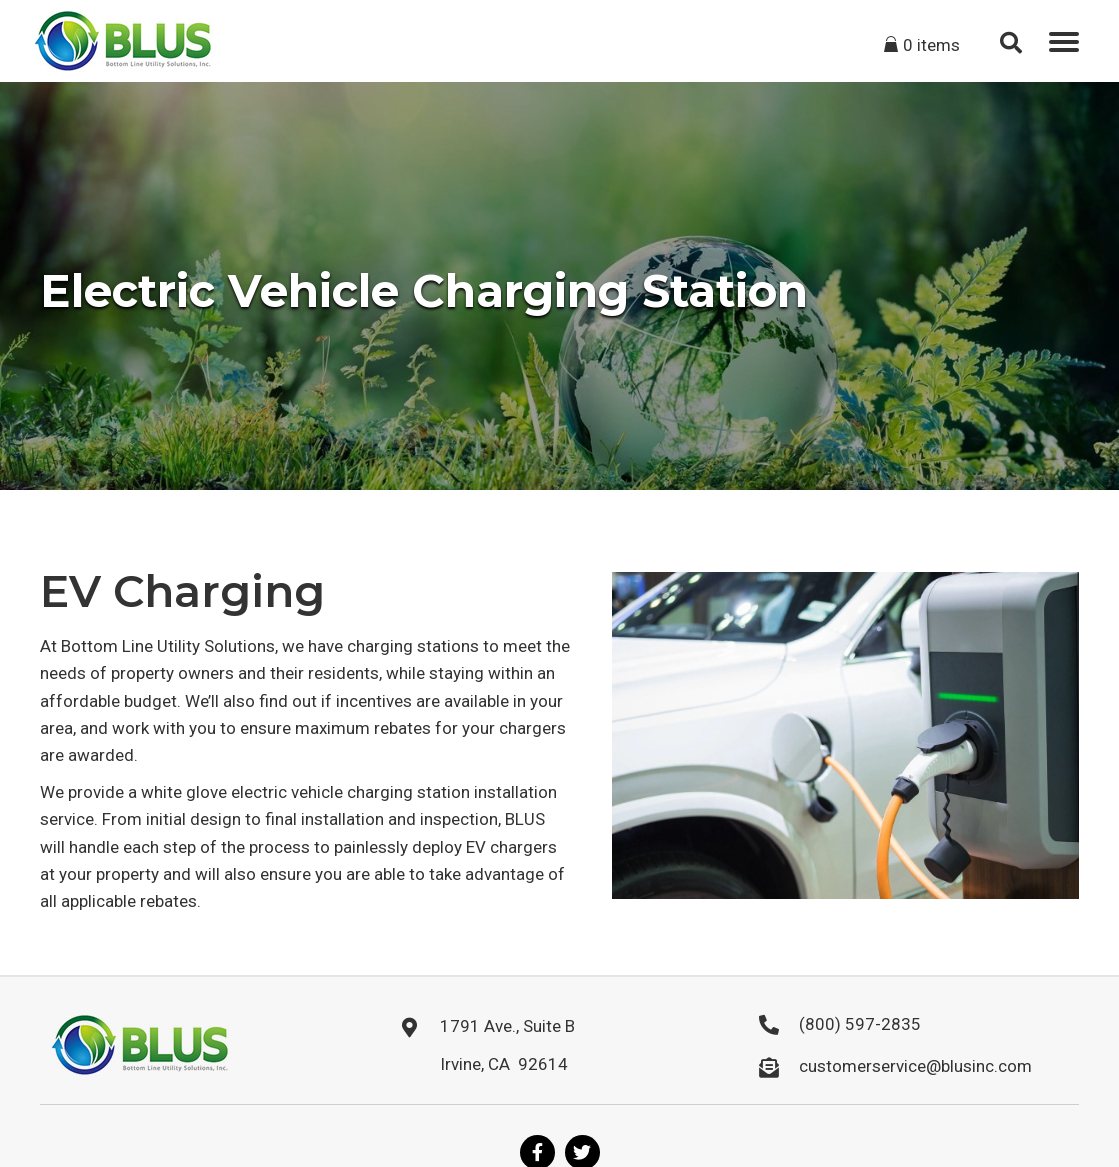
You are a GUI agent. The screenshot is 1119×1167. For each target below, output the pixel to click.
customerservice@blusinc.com (915, 1066)
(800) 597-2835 (860, 1024)
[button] (1064, 42)
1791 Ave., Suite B (507, 1026)
